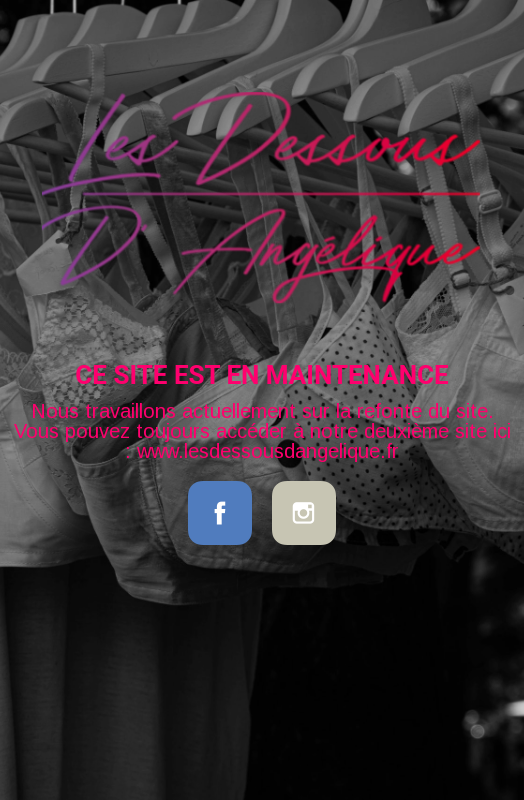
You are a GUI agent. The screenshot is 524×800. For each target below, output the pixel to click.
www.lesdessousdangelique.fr (268, 451)
